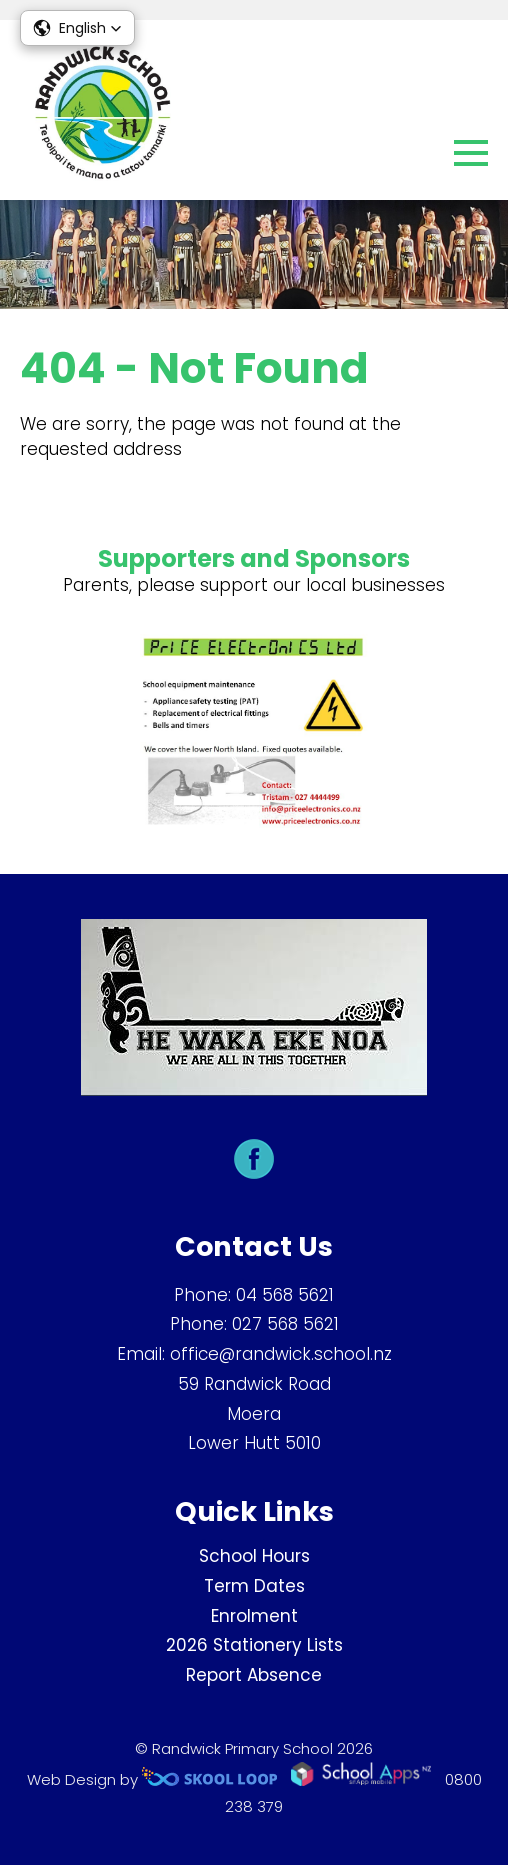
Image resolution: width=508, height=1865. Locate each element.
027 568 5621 (285, 1324)
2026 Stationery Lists (254, 1645)
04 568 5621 (285, 1295)
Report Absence (254, 1675)
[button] (77, 28)
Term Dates (254, 1586)
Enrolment (254, 1616)
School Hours (254, 1556)
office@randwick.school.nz (281, 1354)
